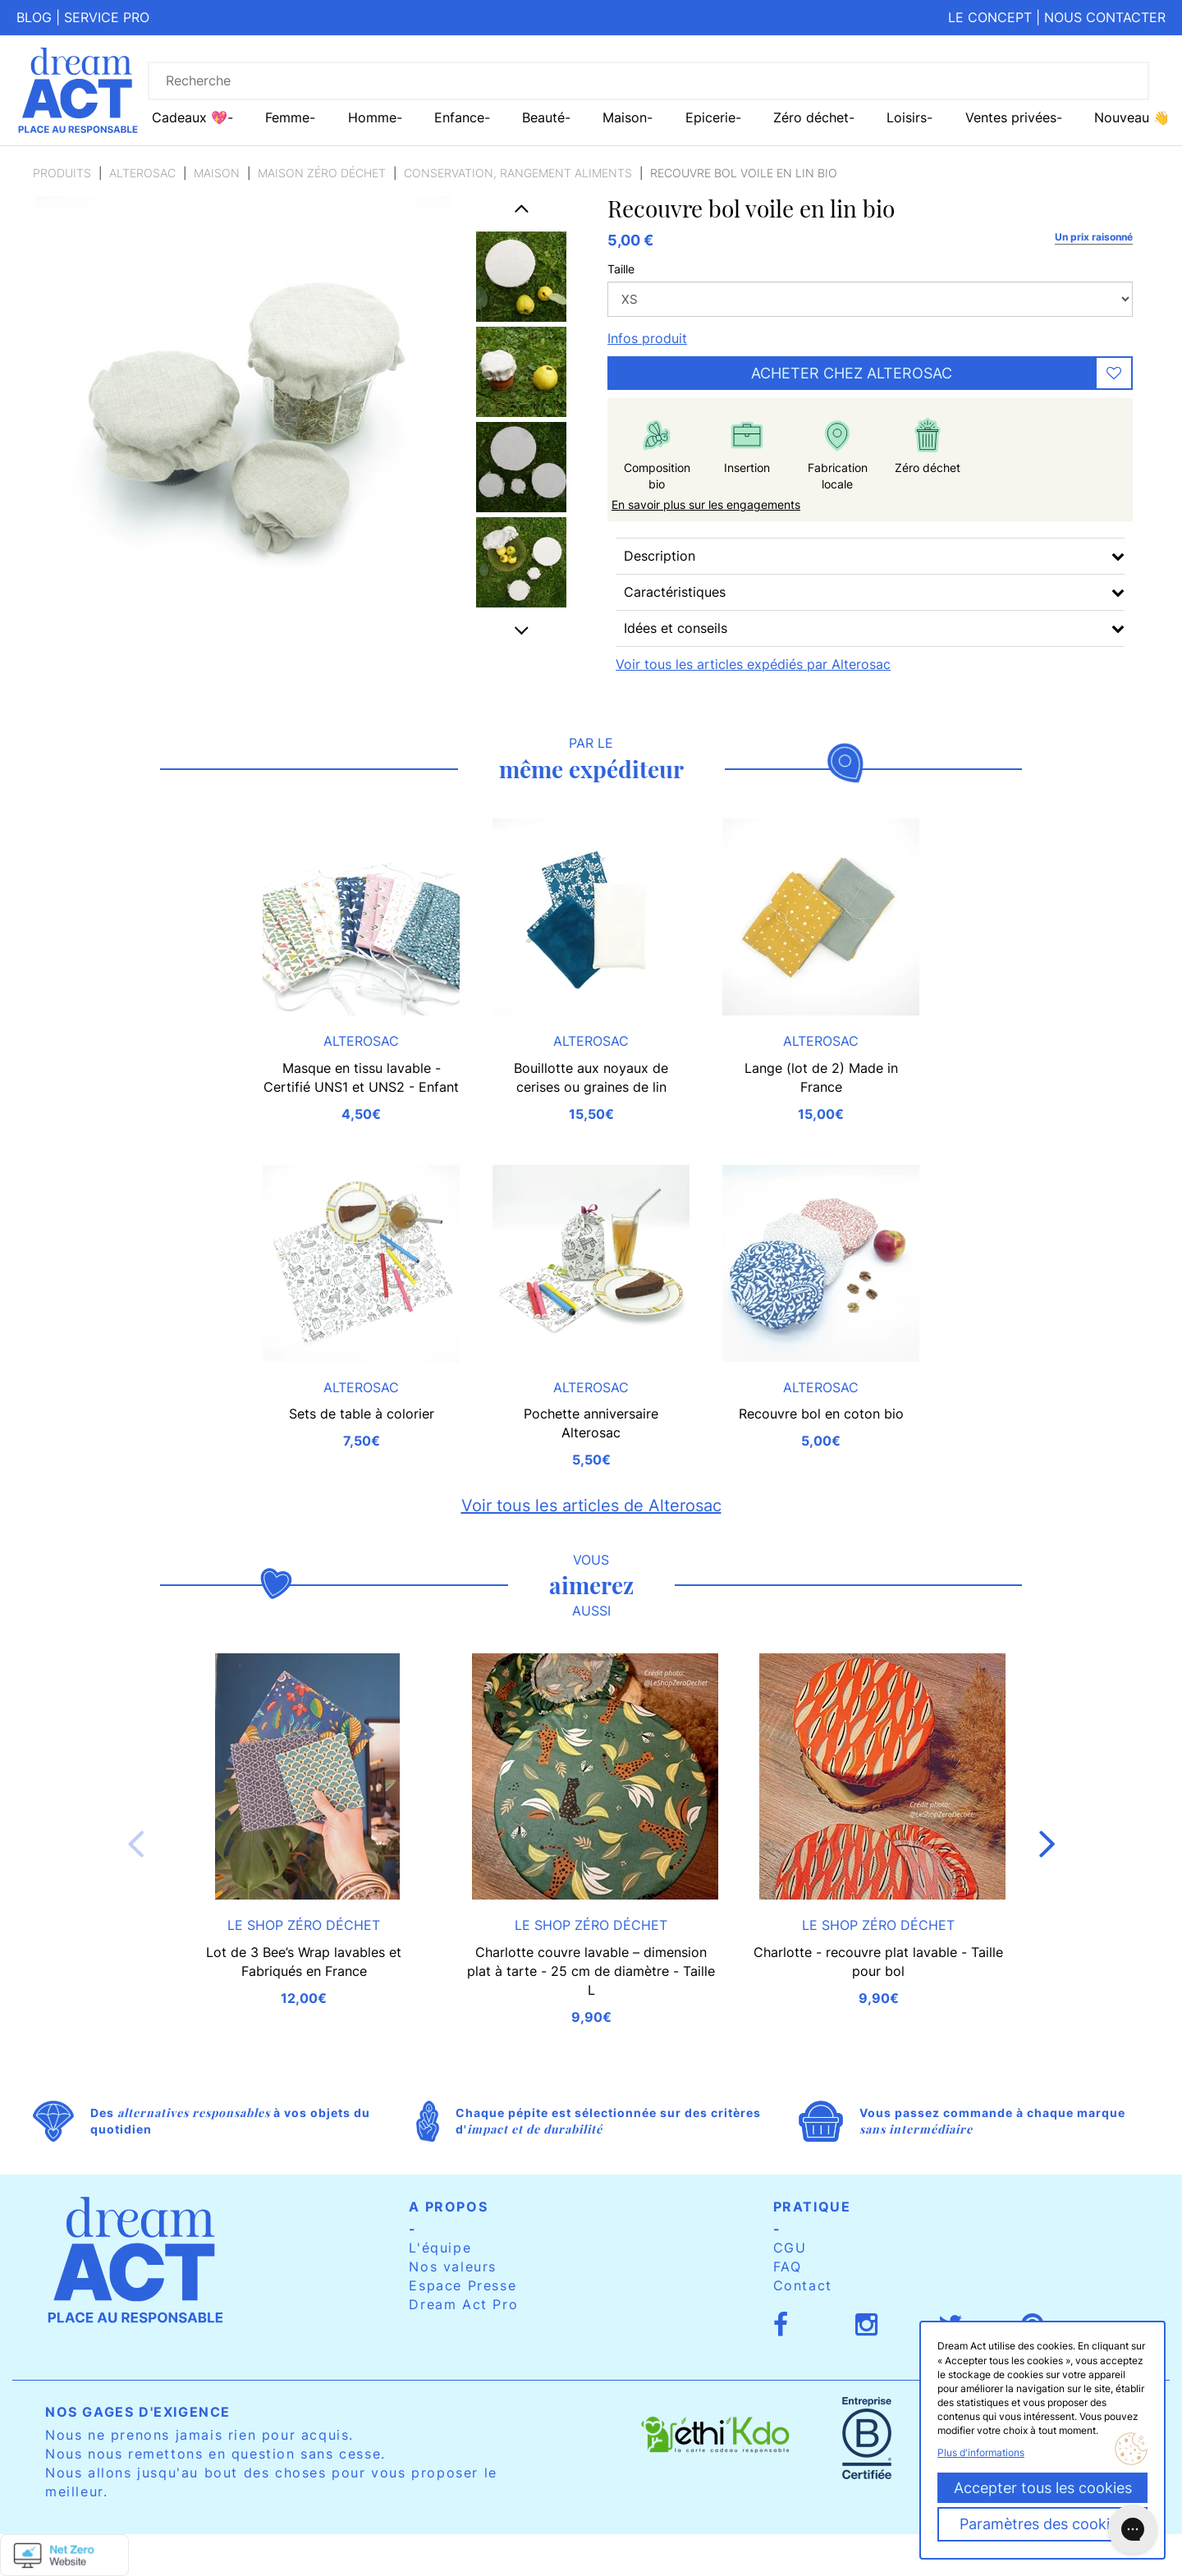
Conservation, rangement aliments (518, 173)
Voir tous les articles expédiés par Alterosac (753, 664)
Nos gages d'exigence (138, 2412)
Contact (802, 2285)
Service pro (106, 17)
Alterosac (142, 173)
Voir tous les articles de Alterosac (591, 1505)
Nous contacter (1105, 17)
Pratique (812, 2206)
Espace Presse (462, 2285)
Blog (34, 17)
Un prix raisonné (1094, 237)
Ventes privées (1010, 117)
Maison (217, 173)
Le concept (990, 17)
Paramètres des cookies (1042, 2523)
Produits (62, 173)
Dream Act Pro (463, 2304)
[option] (521, 276)
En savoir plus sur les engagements (706, 504)
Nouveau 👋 (1132, 117)
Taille (621, 269)
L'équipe (440, 2247)
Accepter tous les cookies (1043, 2487)
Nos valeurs (453, 2266)
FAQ (787, 2266)
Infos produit (647, 338)
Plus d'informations (980, 2452)
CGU (790, 2247)
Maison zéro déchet (322, 173)
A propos (448, 2206)
